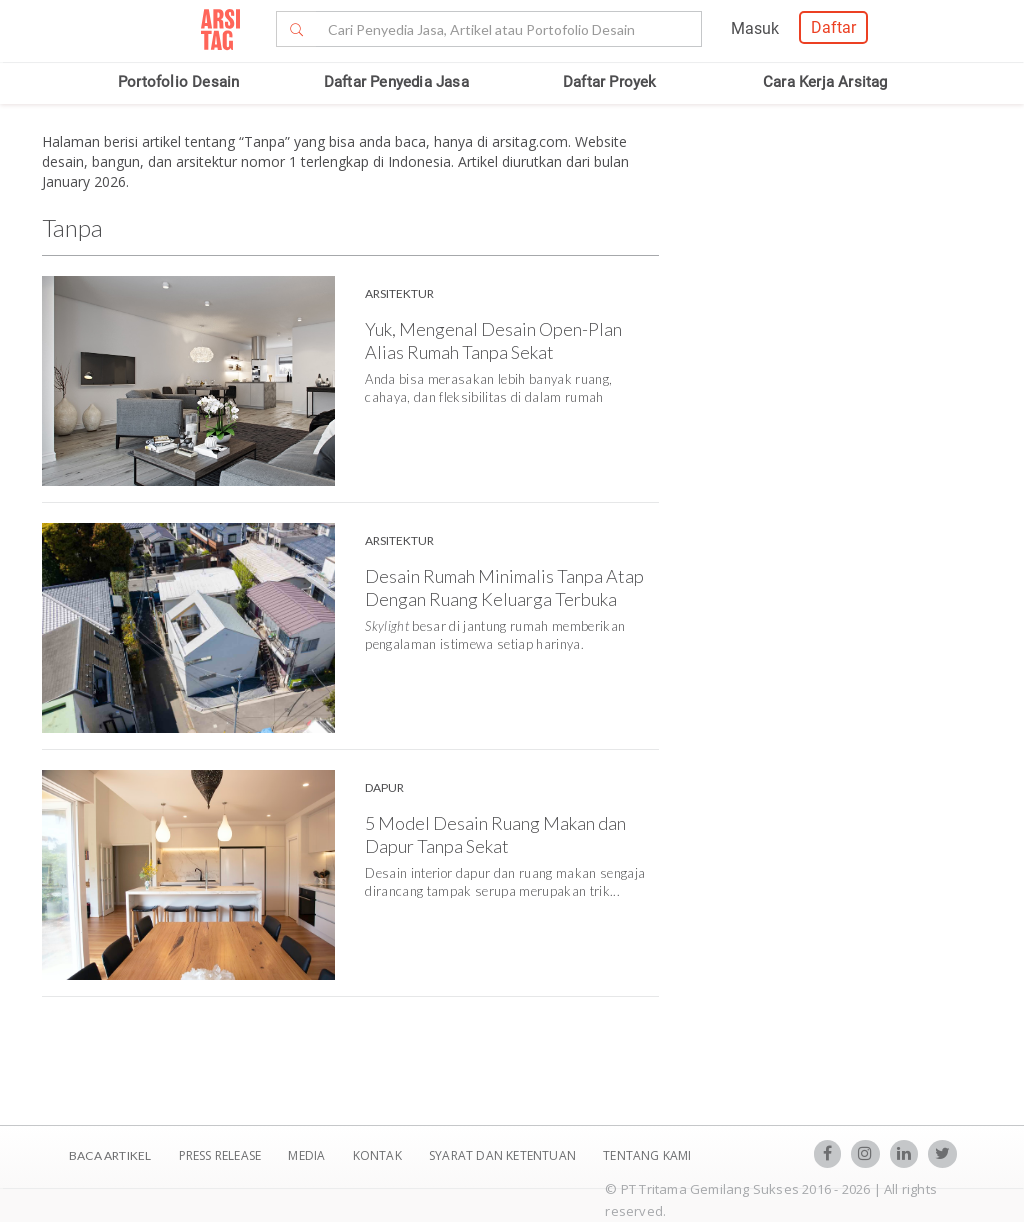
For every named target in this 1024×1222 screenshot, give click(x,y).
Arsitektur (399, 293)
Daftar (833, 27)
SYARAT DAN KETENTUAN (504, 1155)
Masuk (755, 28)
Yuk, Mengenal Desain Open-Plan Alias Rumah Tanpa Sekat (493, 340)
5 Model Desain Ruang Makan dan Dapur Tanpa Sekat (495, 834)
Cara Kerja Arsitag (825, 82)
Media (308, 1155)
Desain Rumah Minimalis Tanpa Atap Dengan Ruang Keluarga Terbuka (504, 587)
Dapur (384, 787)
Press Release (219, 1155)
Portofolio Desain (178, 82)
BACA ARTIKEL (110, 1155)
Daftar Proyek (610, 82)
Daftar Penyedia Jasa (396, 82)
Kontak (379, 1155)
